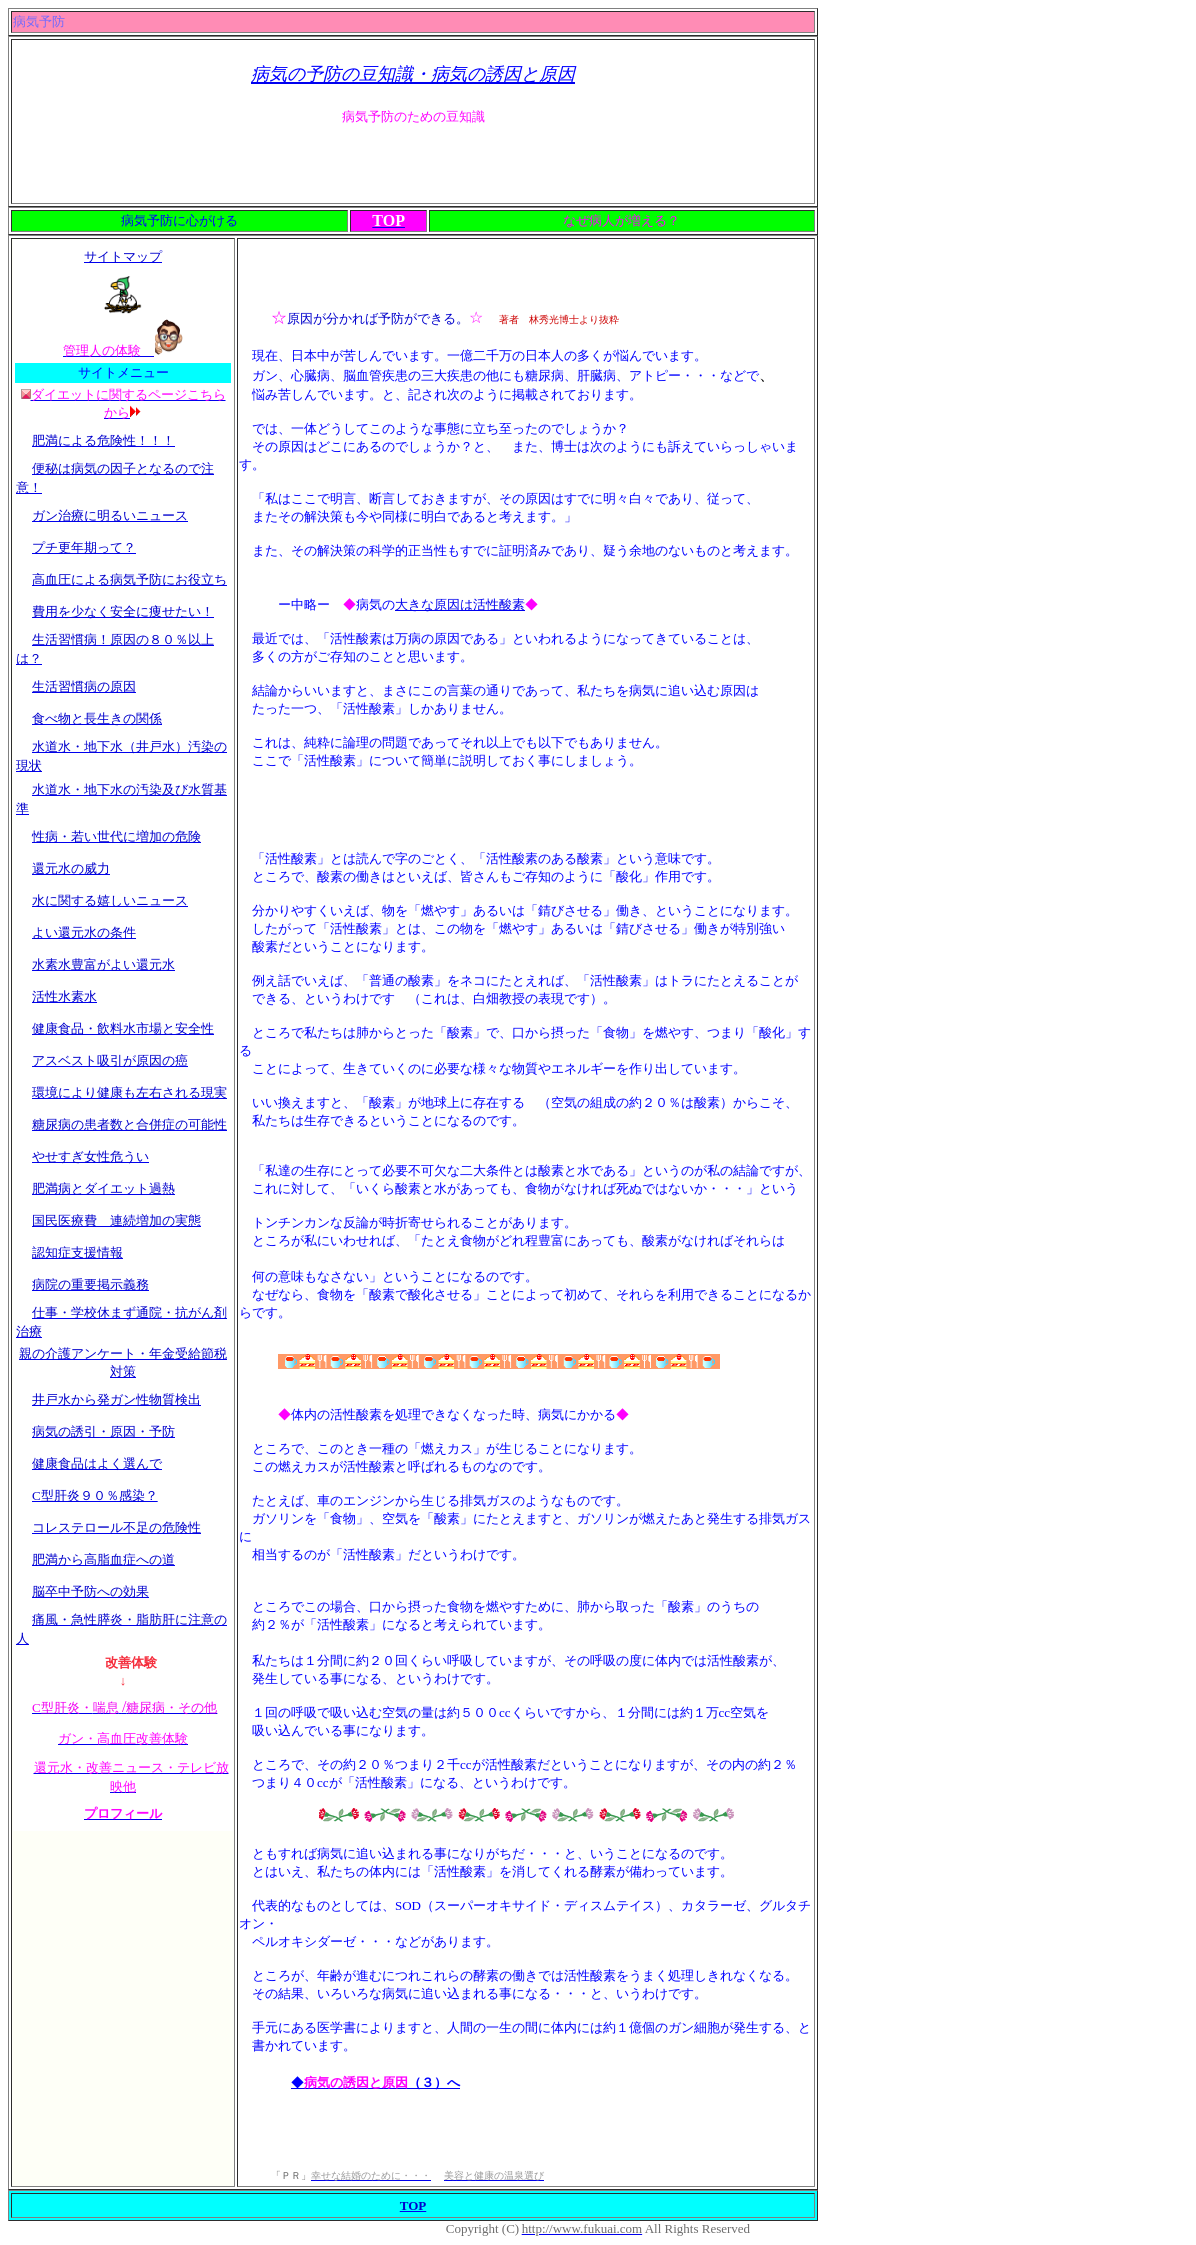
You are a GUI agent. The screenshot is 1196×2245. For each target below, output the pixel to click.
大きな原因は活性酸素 (460, 604)
